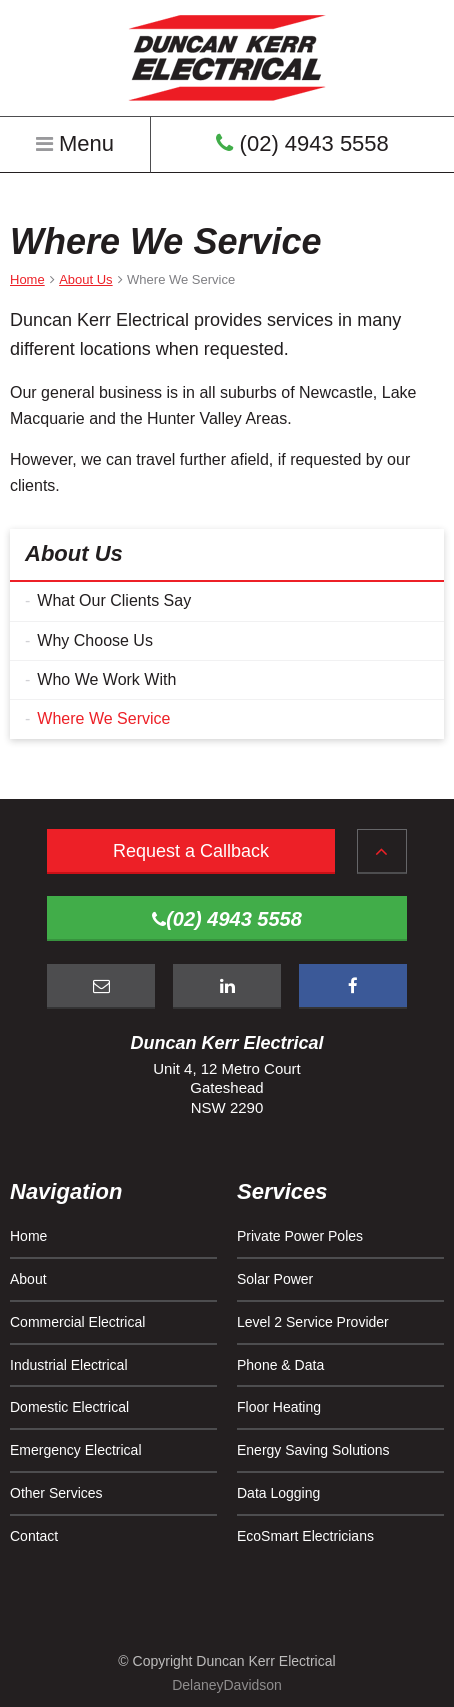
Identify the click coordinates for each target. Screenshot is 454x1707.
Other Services (56, 1493)
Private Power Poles (300, 1236)
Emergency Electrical (76, 1450)
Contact (34, 1536)
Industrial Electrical (69, 1365)
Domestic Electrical (69, 1407)
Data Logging (278, 1493)
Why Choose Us (95, 640)
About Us (74, 553)
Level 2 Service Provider (313, 1322)
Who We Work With (106, 679)
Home (28, 1236)
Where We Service (103, 718)
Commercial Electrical (77, 1322)
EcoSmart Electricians (305, 1536)
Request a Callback (191, 851)
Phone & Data (280, 1365)
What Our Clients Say (114, 600)
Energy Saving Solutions (313, 1450)
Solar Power (275, 1279)
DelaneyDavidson (227, 1685)
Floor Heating (279, 1407)
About (28, 1279)
